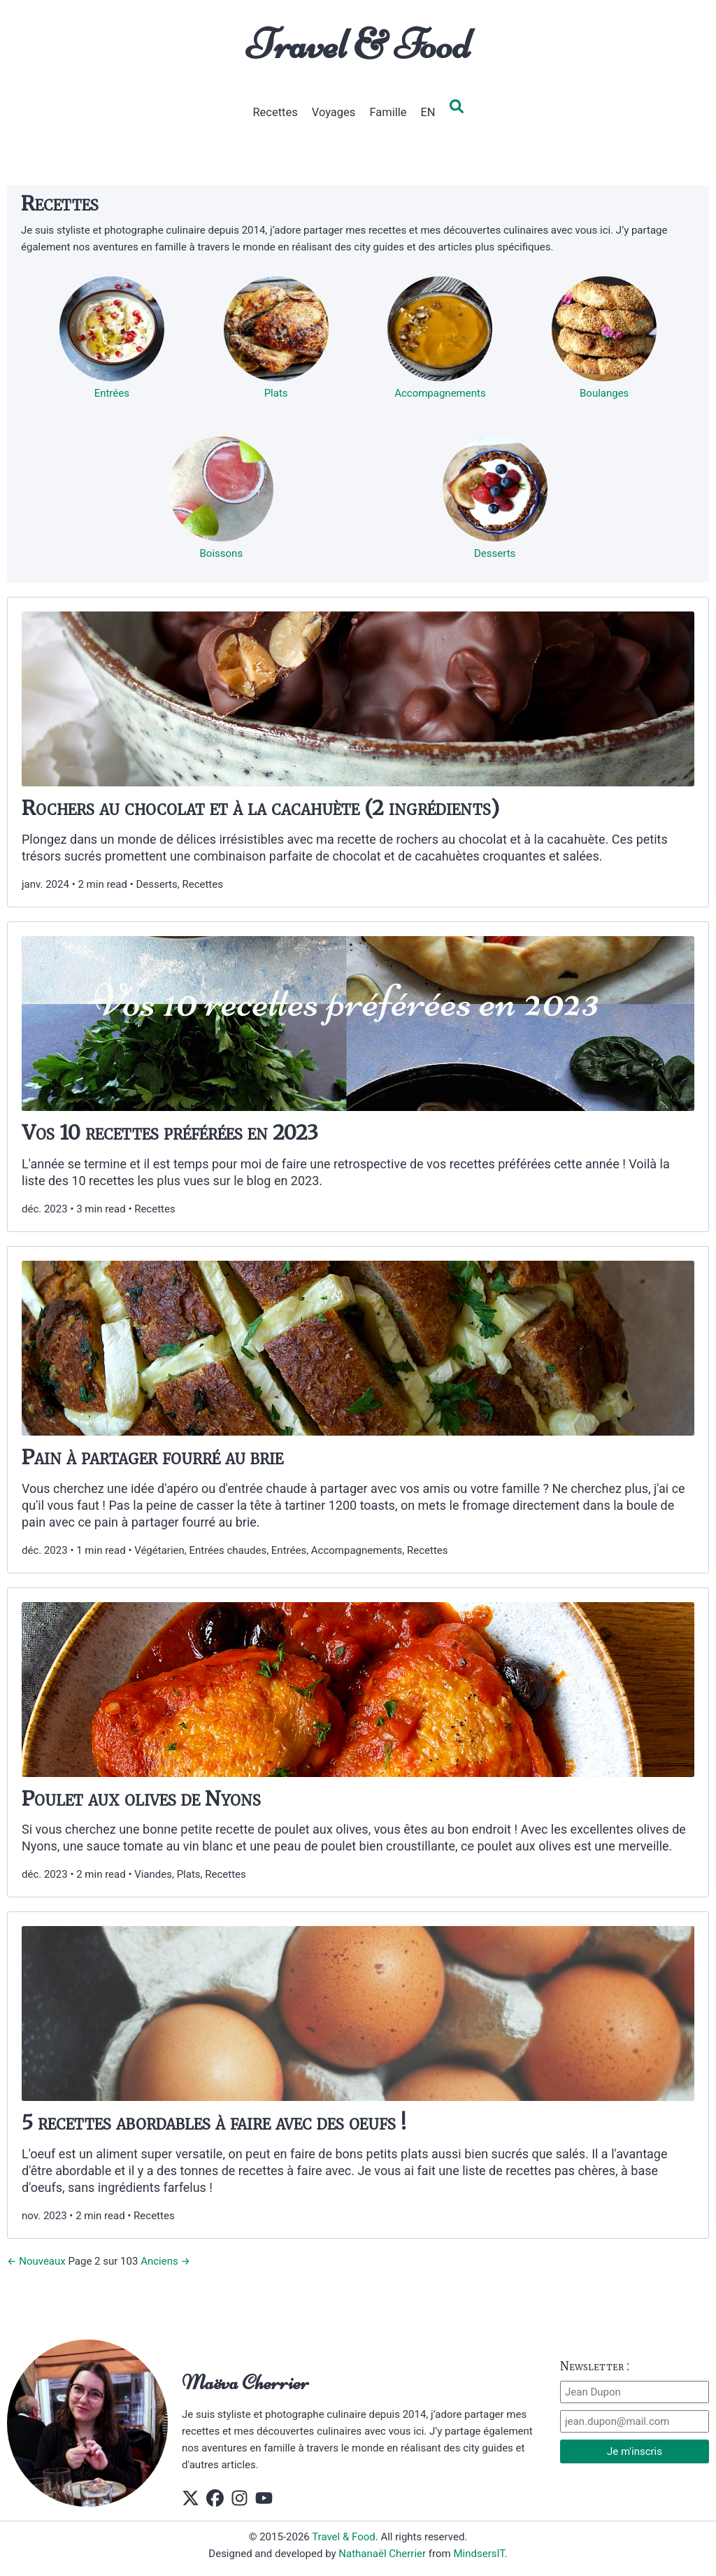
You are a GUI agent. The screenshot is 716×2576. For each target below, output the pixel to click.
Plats (276, 393)
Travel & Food (358, 44)
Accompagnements (439, 393)
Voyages (334, 112)
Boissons (221, 553)
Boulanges (604, 393)
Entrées (111, 393)
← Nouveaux (36, 2261)
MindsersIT (478, 2553)
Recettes (274, 112)
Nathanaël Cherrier (382, 2553)
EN (427, 112)
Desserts (494, 553)
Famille (387, 112)
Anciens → (165, 2261)
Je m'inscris (634, 2451)
